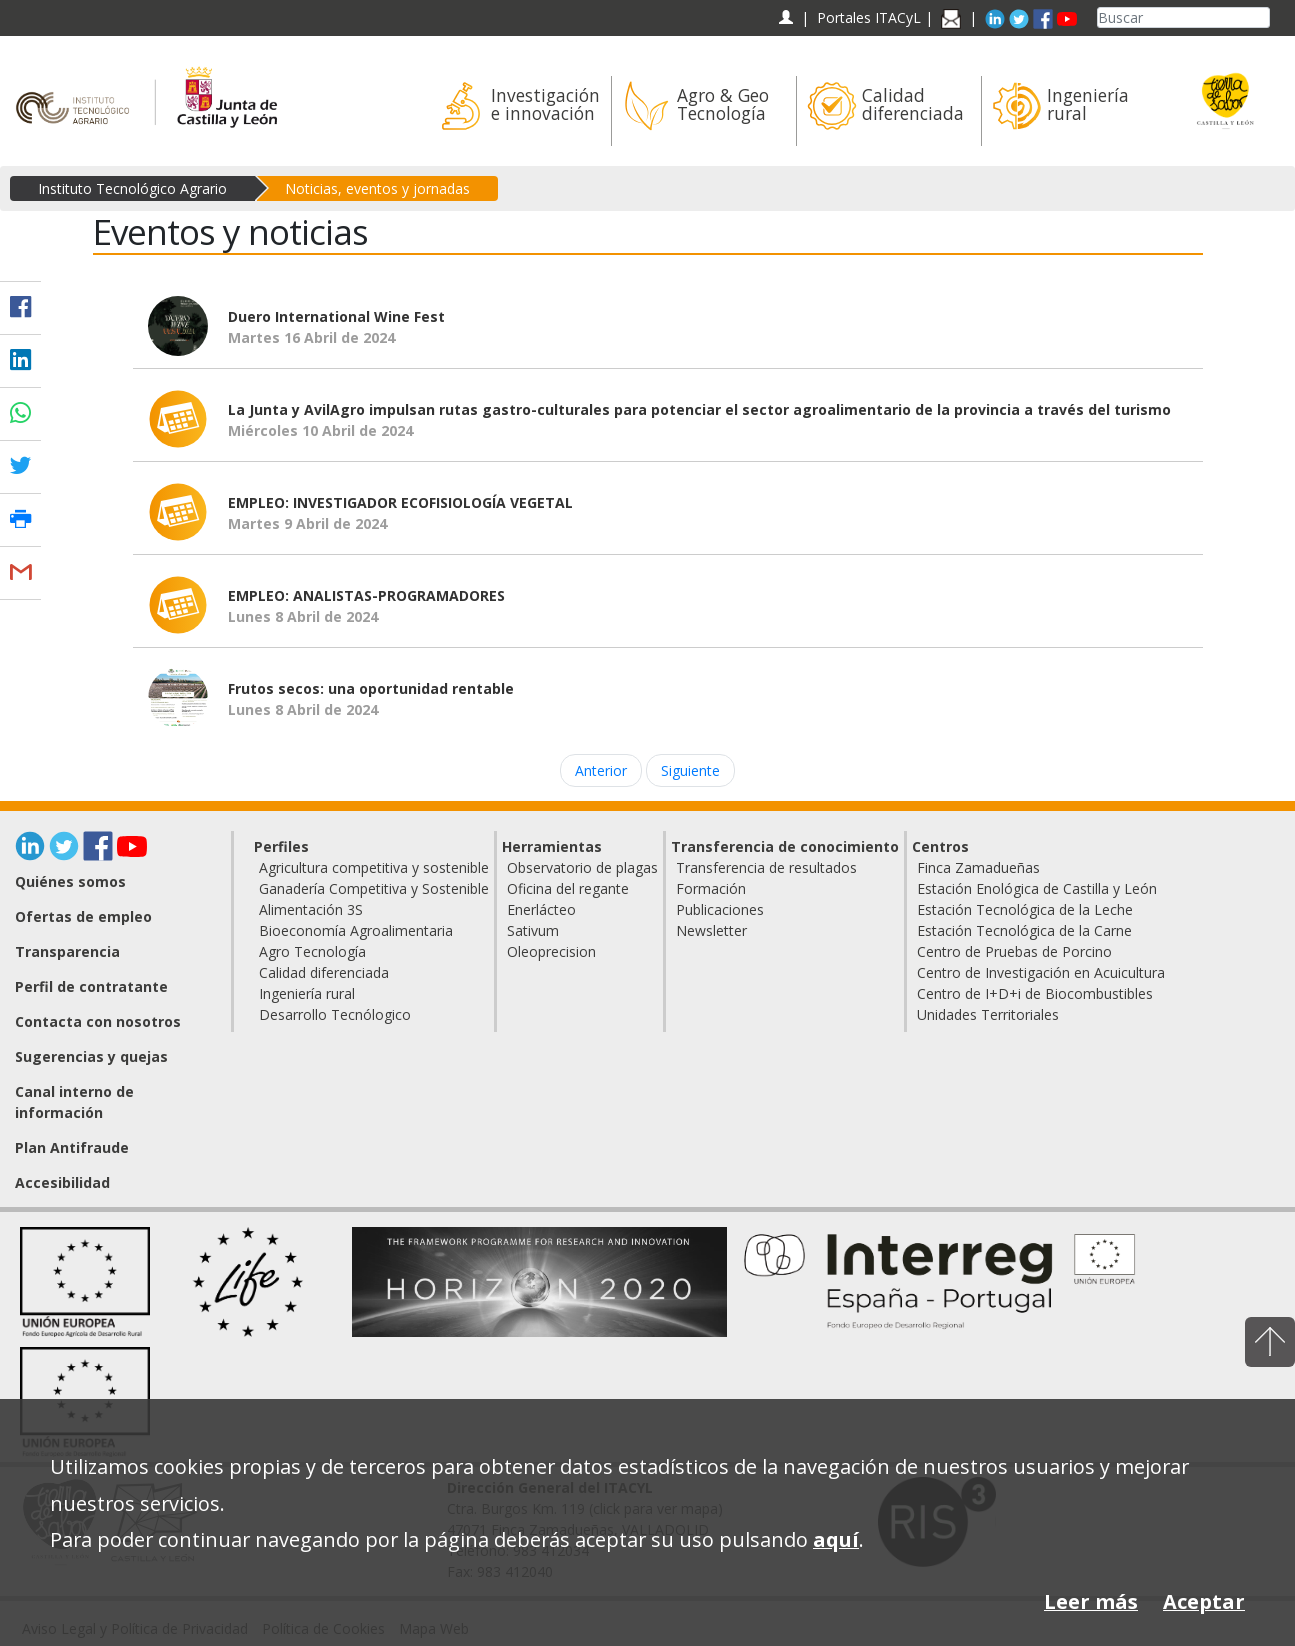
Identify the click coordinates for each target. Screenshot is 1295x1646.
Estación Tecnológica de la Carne (1024, 930)
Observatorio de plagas (582, 867)
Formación (711, 888)
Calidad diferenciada (324, 972)
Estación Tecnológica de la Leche (1025, 909)
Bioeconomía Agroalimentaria (356, 930)
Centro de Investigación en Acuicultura (1041, 972)
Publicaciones (720, 909)
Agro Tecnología (312, 951)
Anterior (601, 770)
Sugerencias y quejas (91, 1056)
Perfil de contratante (91, 986)
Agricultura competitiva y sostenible (374, 867)
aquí (836, 1539)
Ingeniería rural (307, 993)
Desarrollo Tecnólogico (335, 1014)
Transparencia (67, 951)
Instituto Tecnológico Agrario (132, 188)
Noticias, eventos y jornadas (377, 188)
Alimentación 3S (311, 909)
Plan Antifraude (72, 1147)
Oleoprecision (551, 951)
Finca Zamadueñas (978, 867)
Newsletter (711, 930)
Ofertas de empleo (83, 916)
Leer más (1091, 1601)
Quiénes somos (70, 881)
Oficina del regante (568, 888)
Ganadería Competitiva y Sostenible (374, 888)
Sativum (533, 930)
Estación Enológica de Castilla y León (1037, 888)
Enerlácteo (541, 909)
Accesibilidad (62, 1182)
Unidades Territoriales (988, 1014)
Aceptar (1204, 1601)
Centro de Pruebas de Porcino (1014, 951)
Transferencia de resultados (766, 867)
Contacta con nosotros (98, 1021)
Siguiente (690, 770)
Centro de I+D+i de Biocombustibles (1035, 993)
